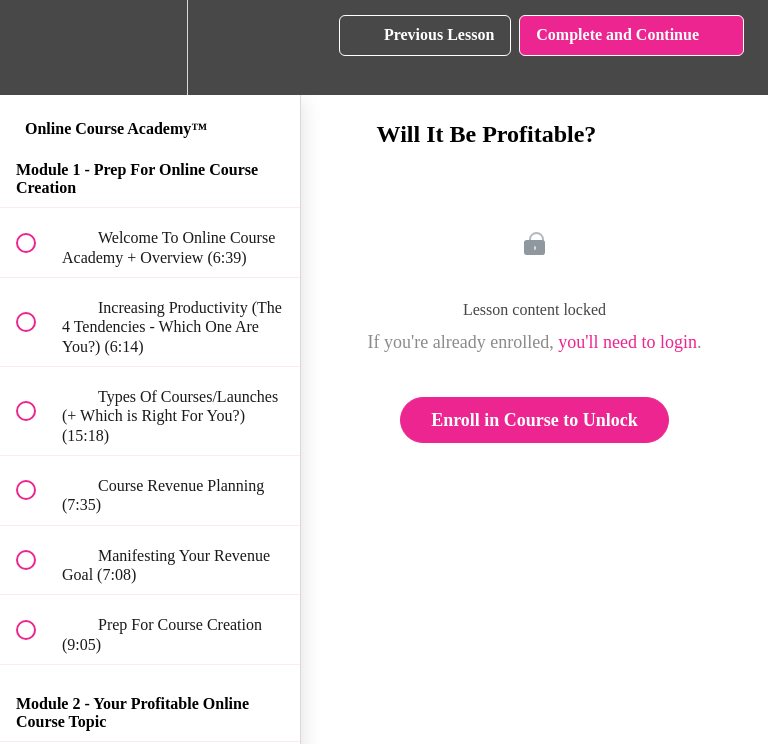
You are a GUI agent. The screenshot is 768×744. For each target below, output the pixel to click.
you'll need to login (627, 342)
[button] (37, 47)
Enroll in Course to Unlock (534, 420)
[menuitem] (150, 47)
